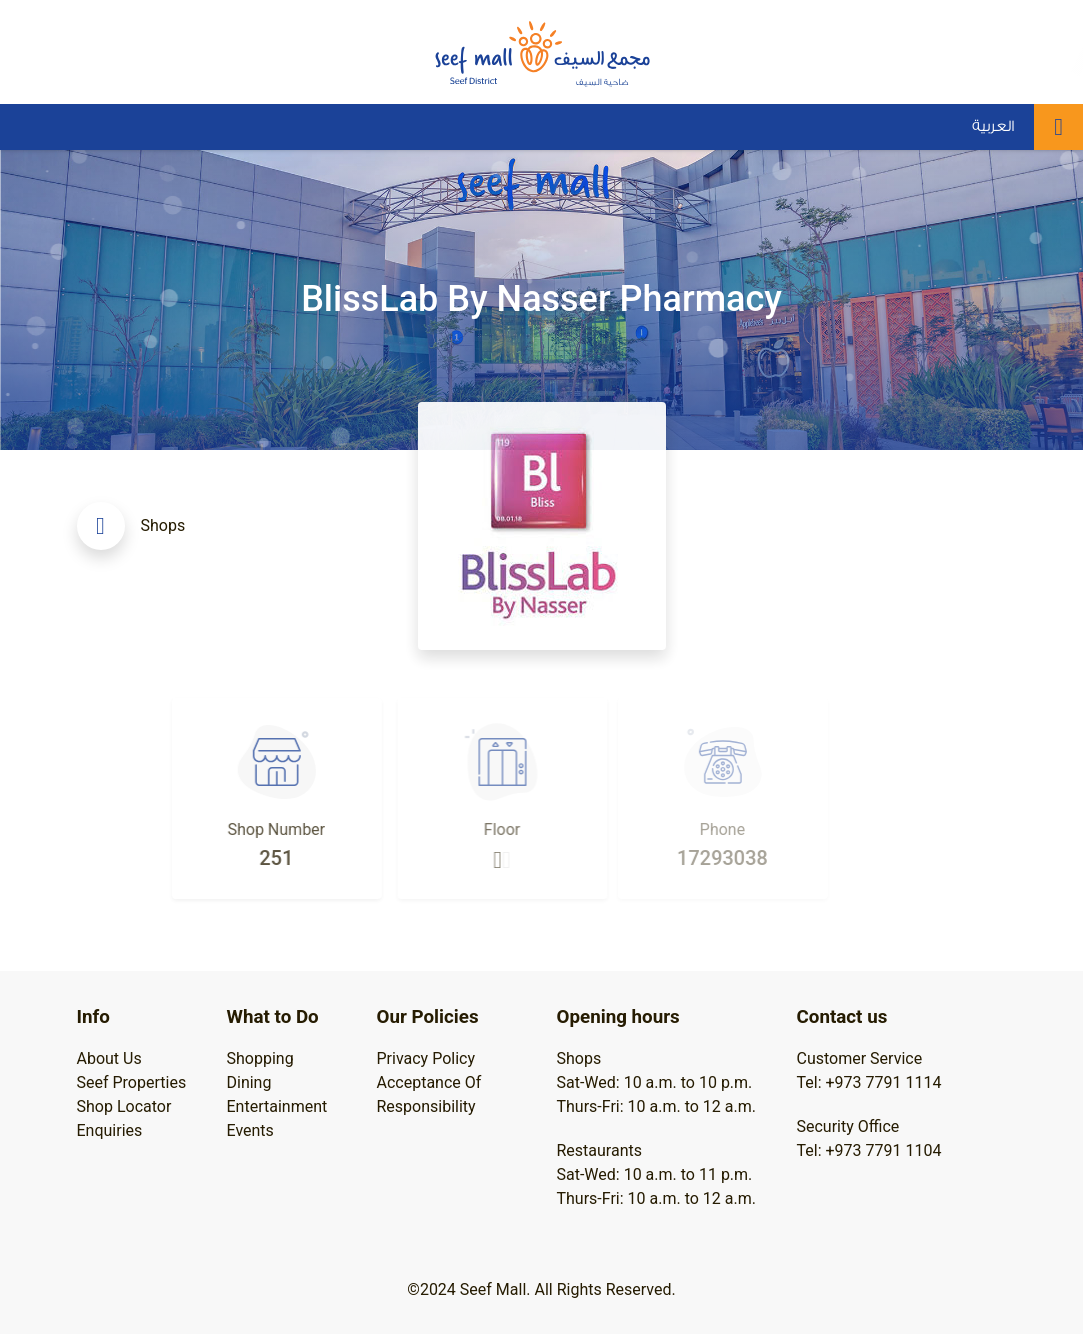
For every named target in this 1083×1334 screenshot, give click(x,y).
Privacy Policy (426, 1058)
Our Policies (428, 1017)
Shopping (260, 1058)
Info (93, 1017)
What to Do (273, 1017)
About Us (109, 1058)
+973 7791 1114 (884, 1082)
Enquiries (110, 1130)
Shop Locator (124, 1106)
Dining (249, 1082)
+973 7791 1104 (884, 1150)
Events (250, 1130)
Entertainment (277, 1106)
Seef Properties (132, 1082)
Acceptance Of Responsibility (429, 1094)
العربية (993, 126)
